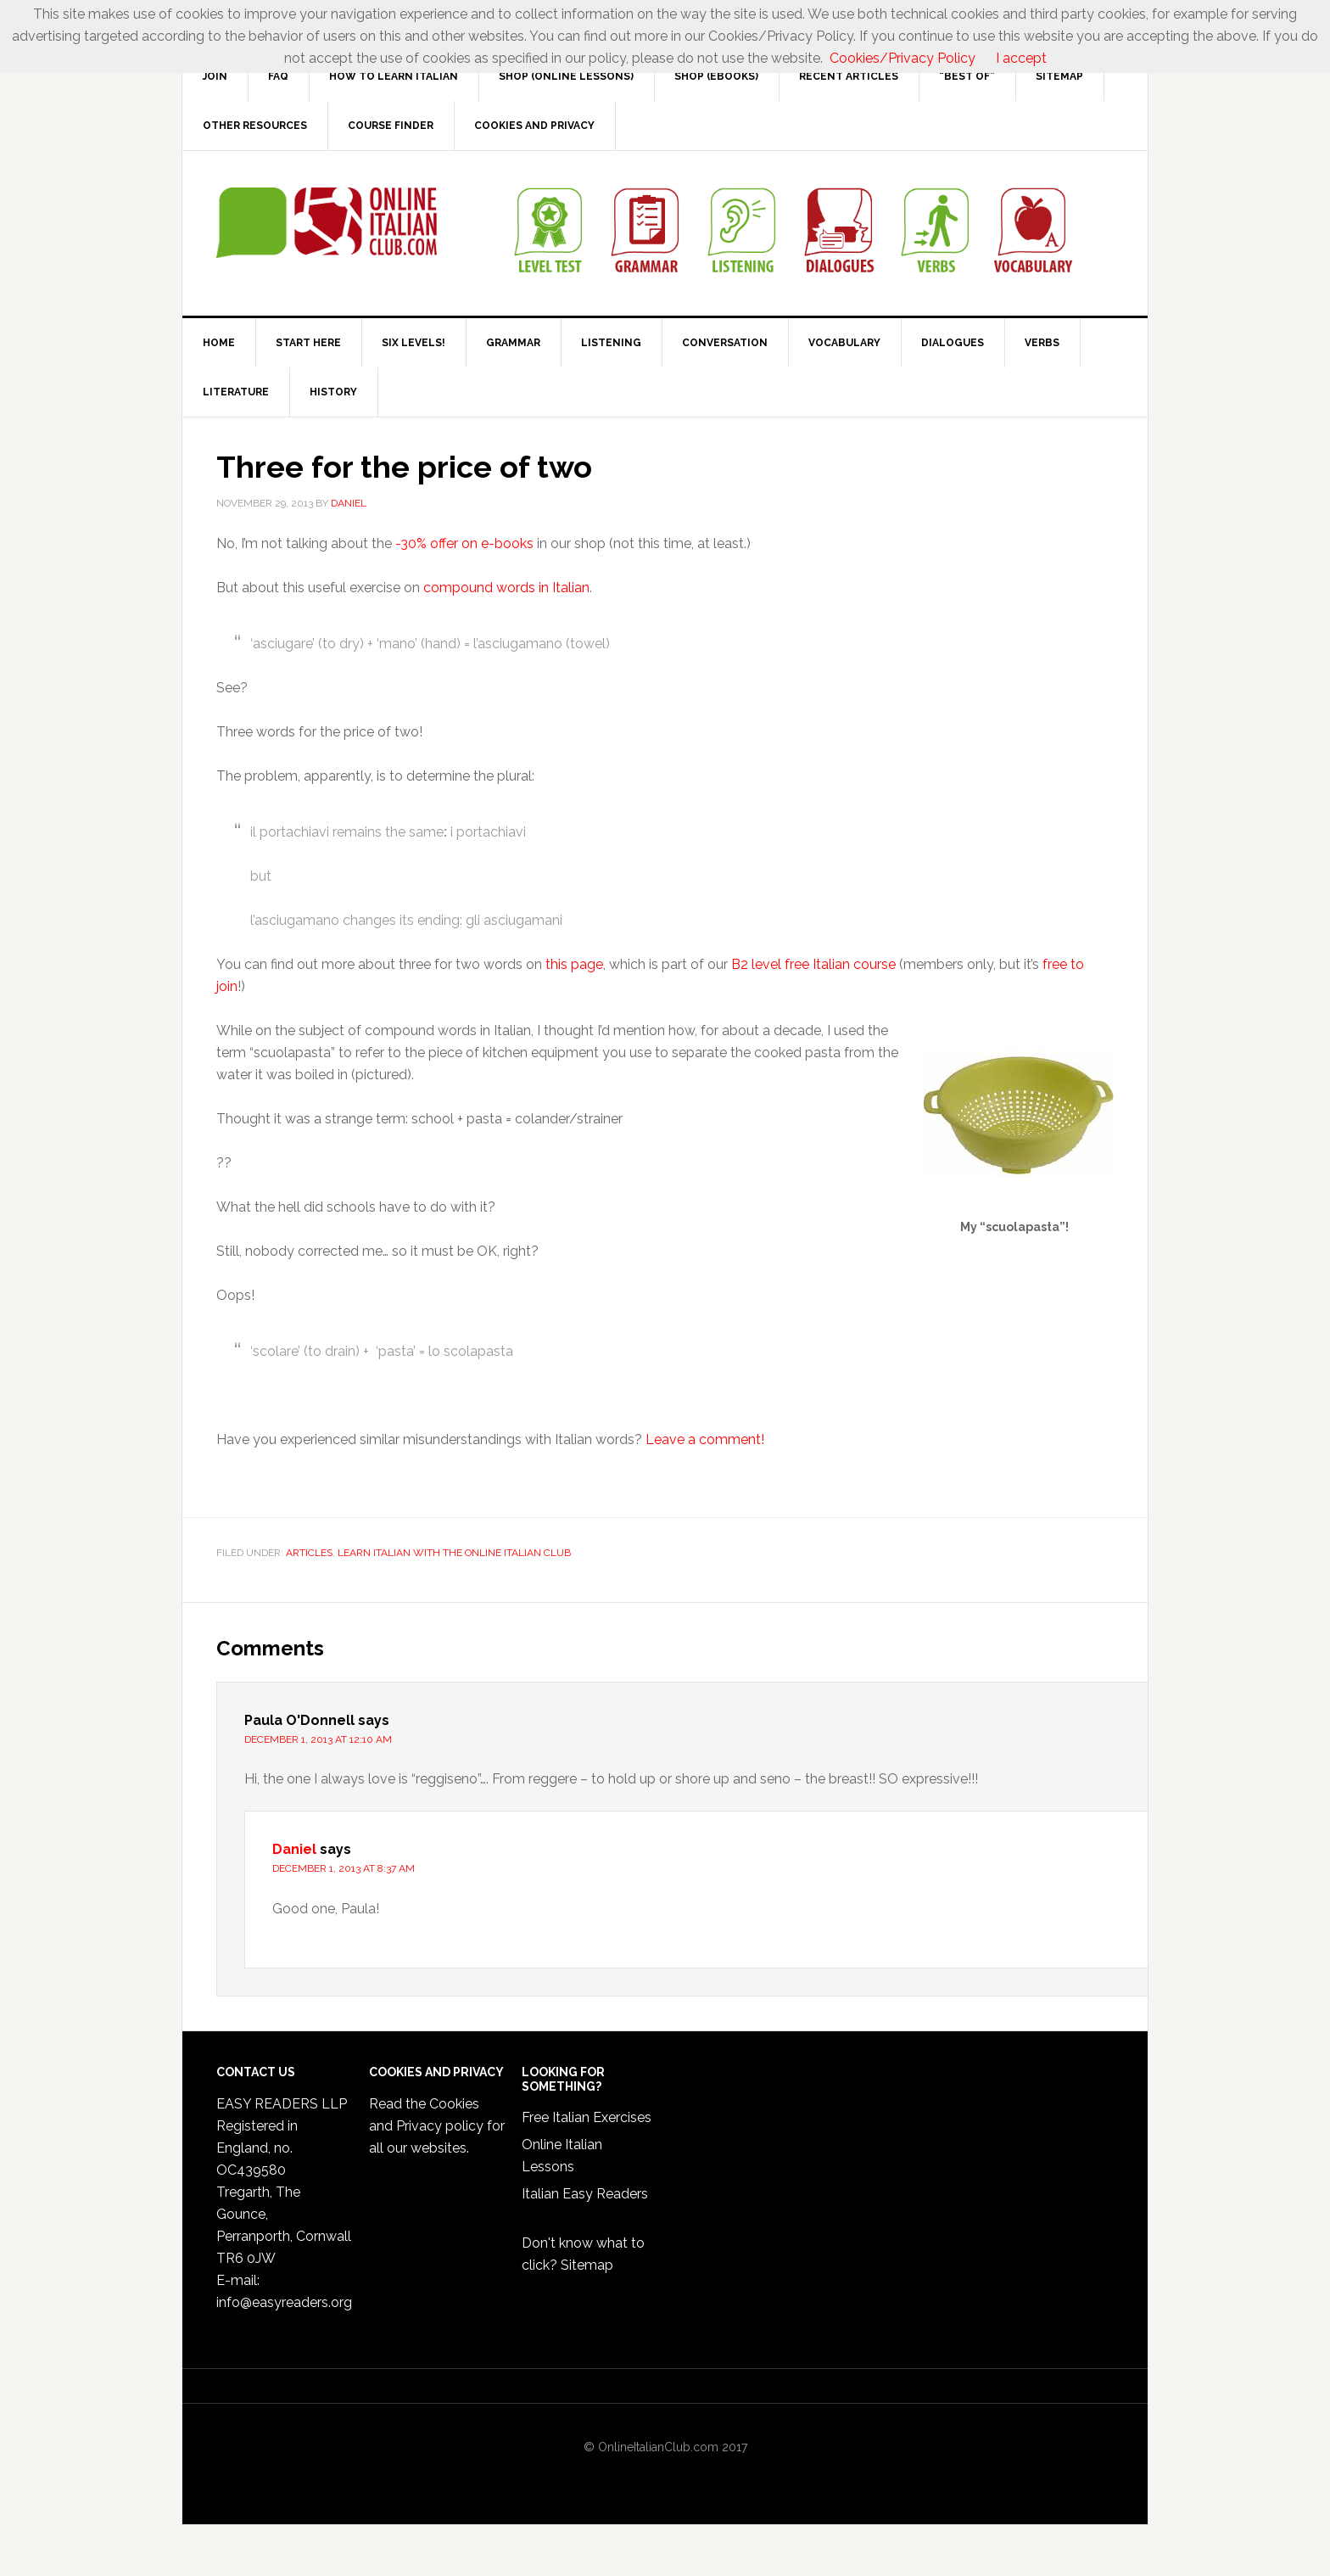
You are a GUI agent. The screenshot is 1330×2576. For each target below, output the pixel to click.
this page (574, 964)
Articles (309, 1553)
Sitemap (587, 2265)
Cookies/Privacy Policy (902, 58)
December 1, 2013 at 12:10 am (318, 1739)
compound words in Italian (506, 588)
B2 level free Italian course (813, 964)
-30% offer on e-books (463, 543)
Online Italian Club (326, 223)
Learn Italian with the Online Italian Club (454, 1553)
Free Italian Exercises (586, 2117)
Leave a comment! (704, 1439)
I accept (1021, 58)
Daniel (294, 1849)
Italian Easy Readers (585, 2194)
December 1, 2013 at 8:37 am (343, 1868)
